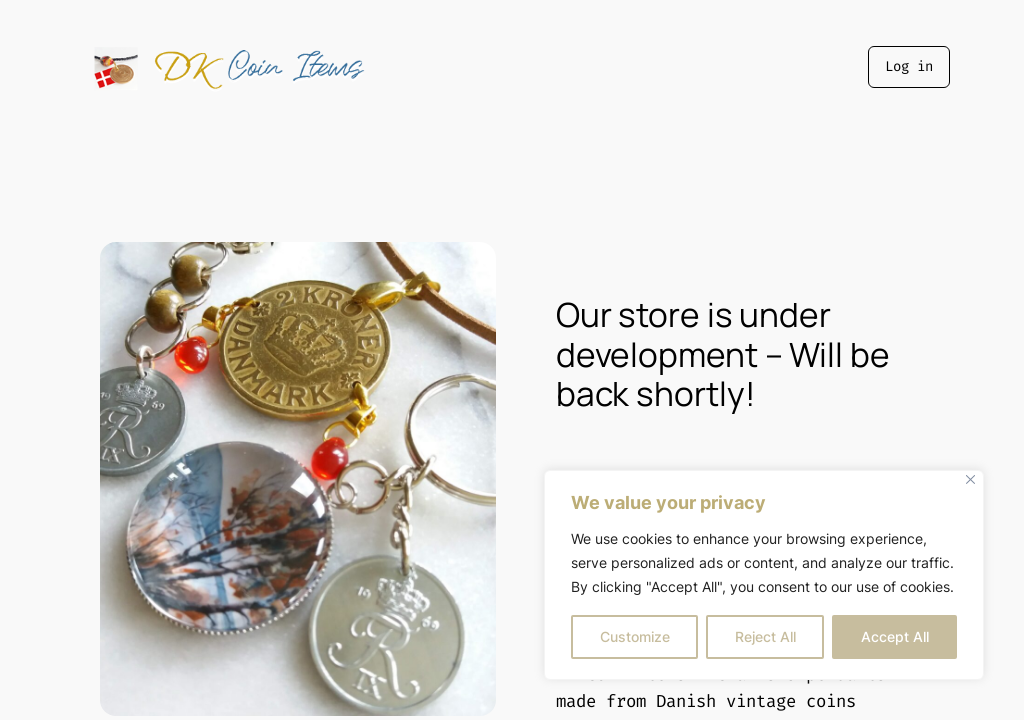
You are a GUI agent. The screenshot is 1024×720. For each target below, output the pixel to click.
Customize (635, 636)
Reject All (765, 636)
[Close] (970, 479)
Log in (909, 66)
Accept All (895, 636)
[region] (764, 575)
